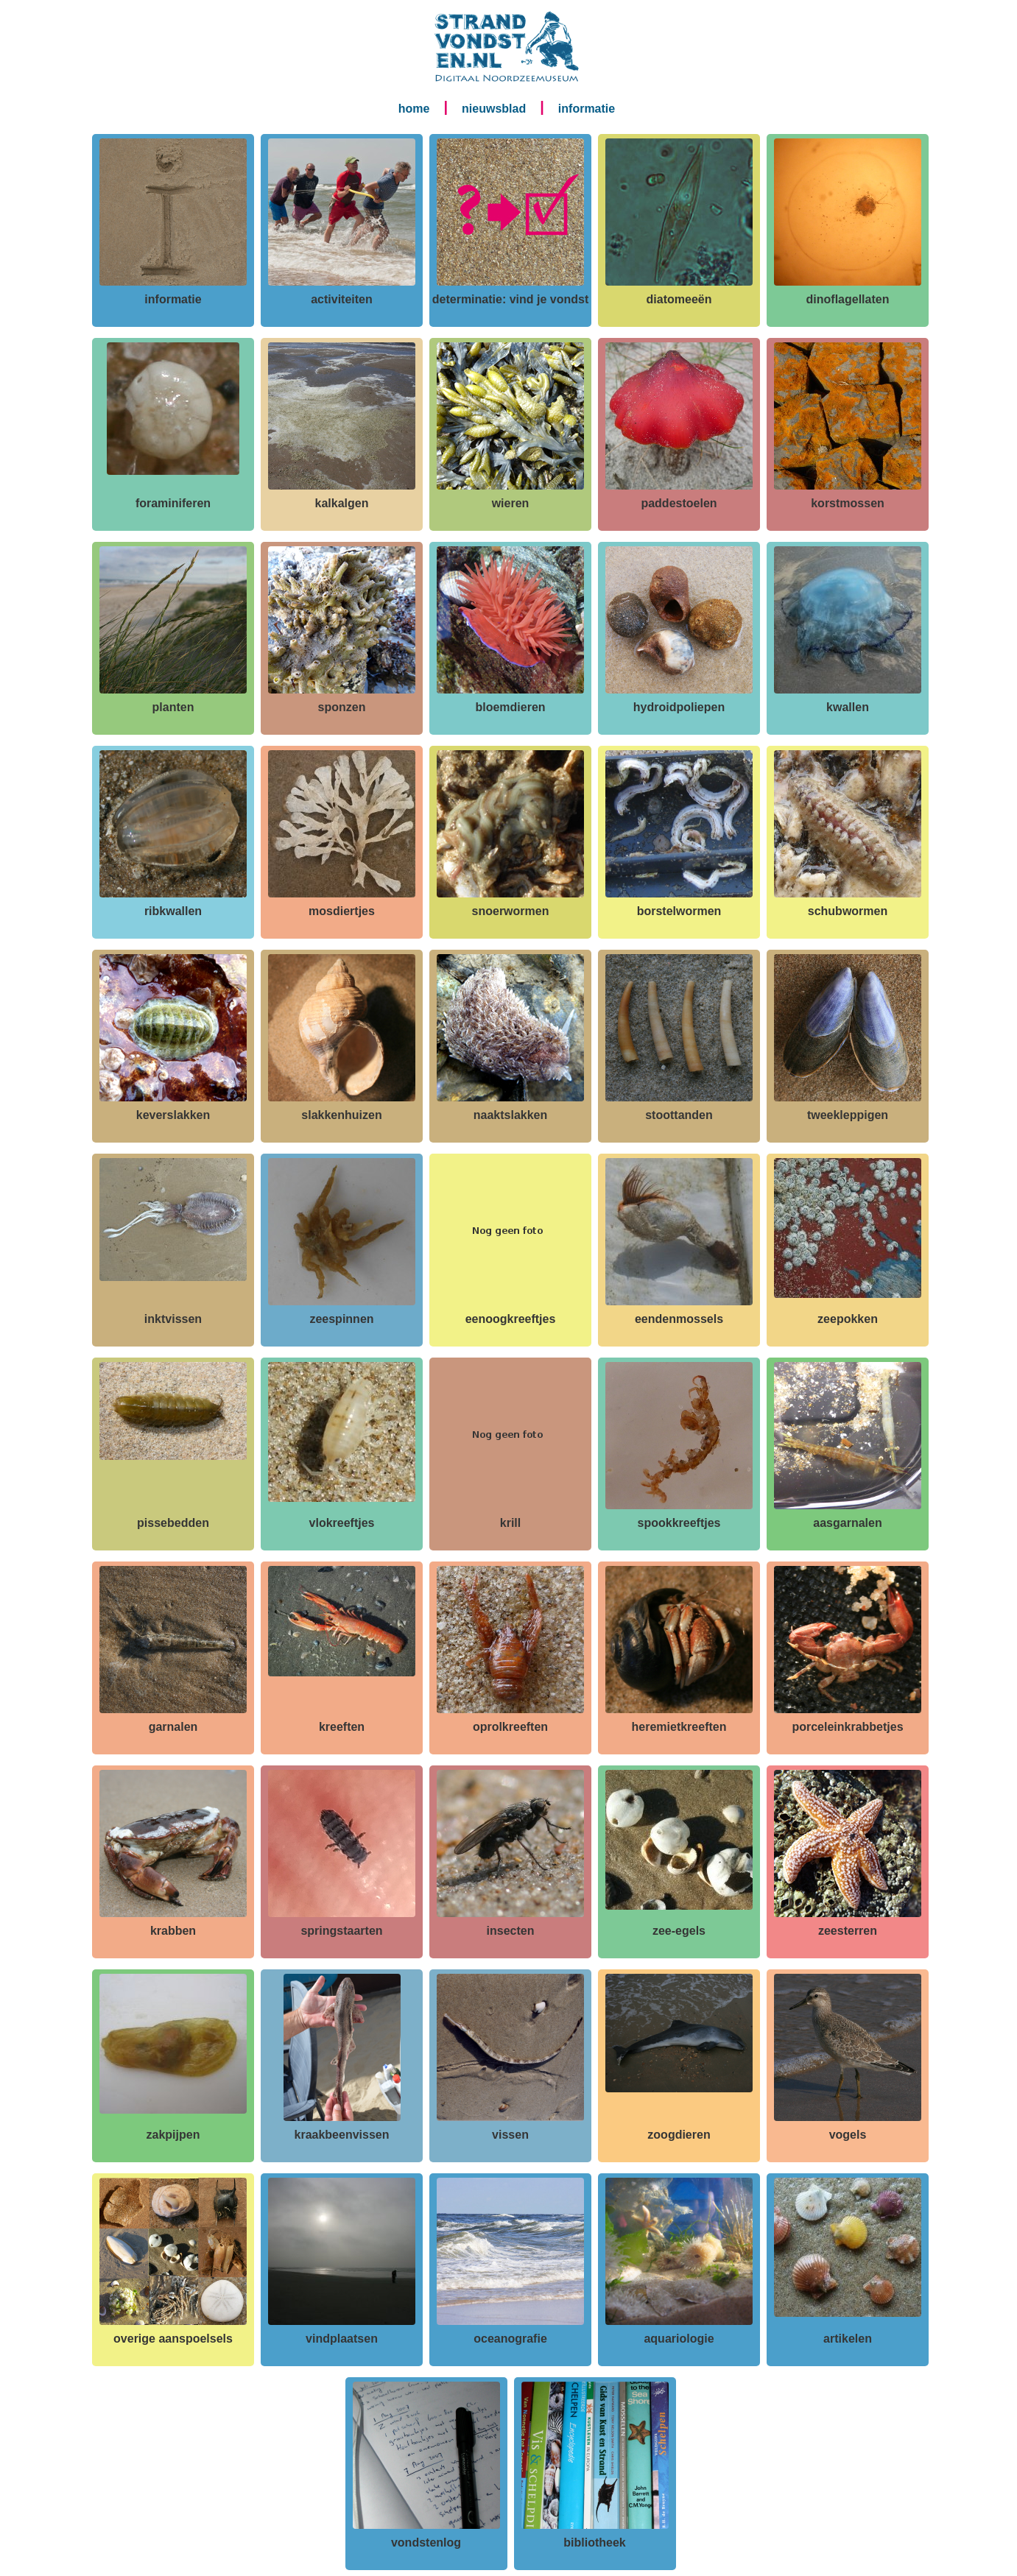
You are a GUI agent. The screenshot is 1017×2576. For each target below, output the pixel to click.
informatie (586, 108)
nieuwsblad (494, 108)
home (414, 108)
